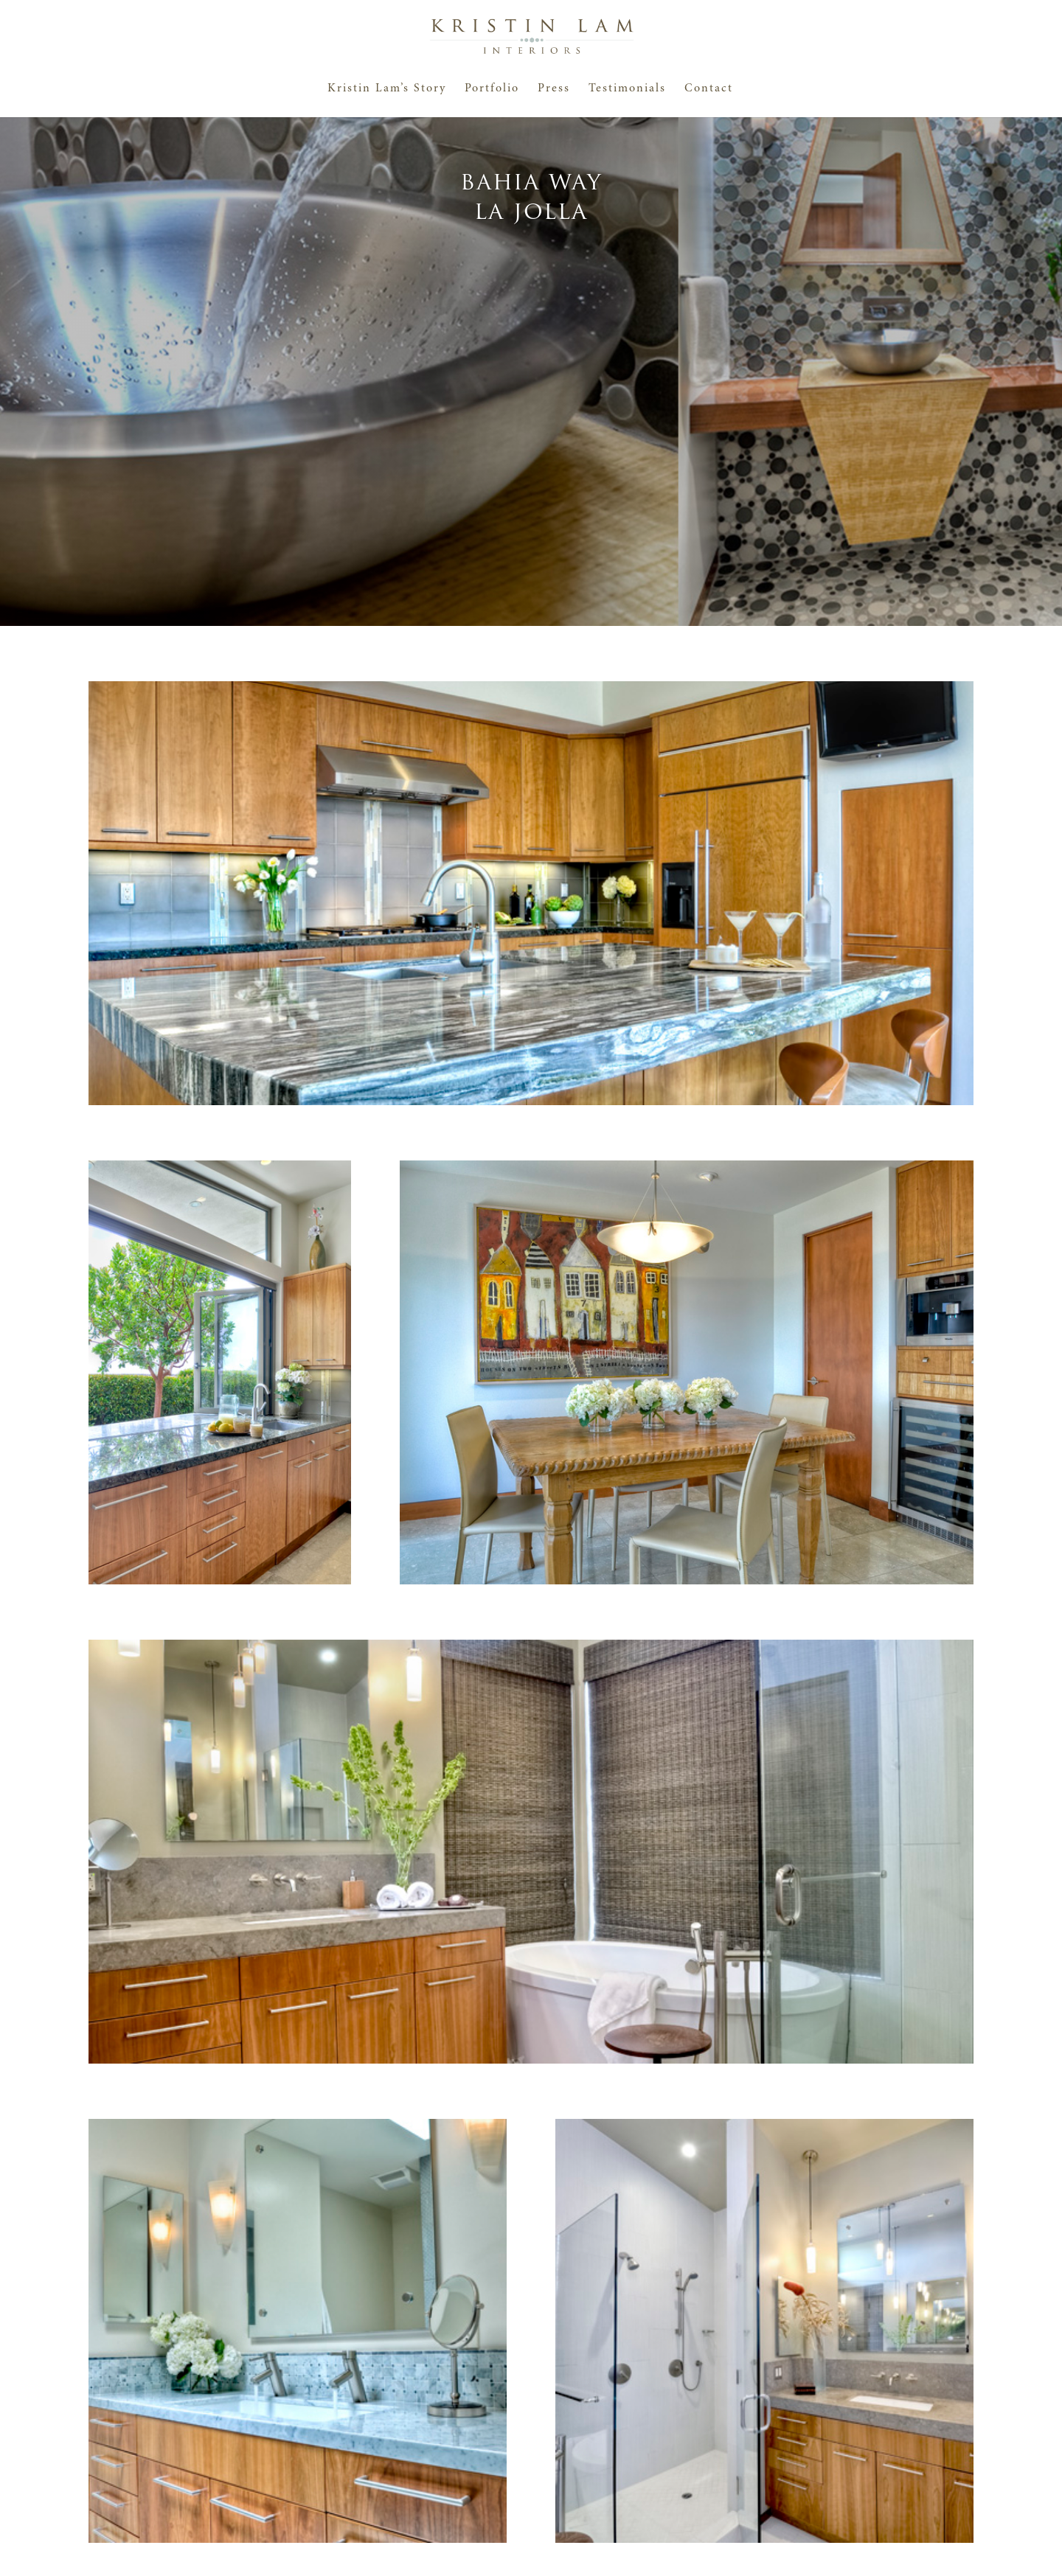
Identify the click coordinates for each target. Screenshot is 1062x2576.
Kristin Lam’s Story (386, 88)
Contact (708, 88)
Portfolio (492, 88)
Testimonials (627, 88)
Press (554, 88)
